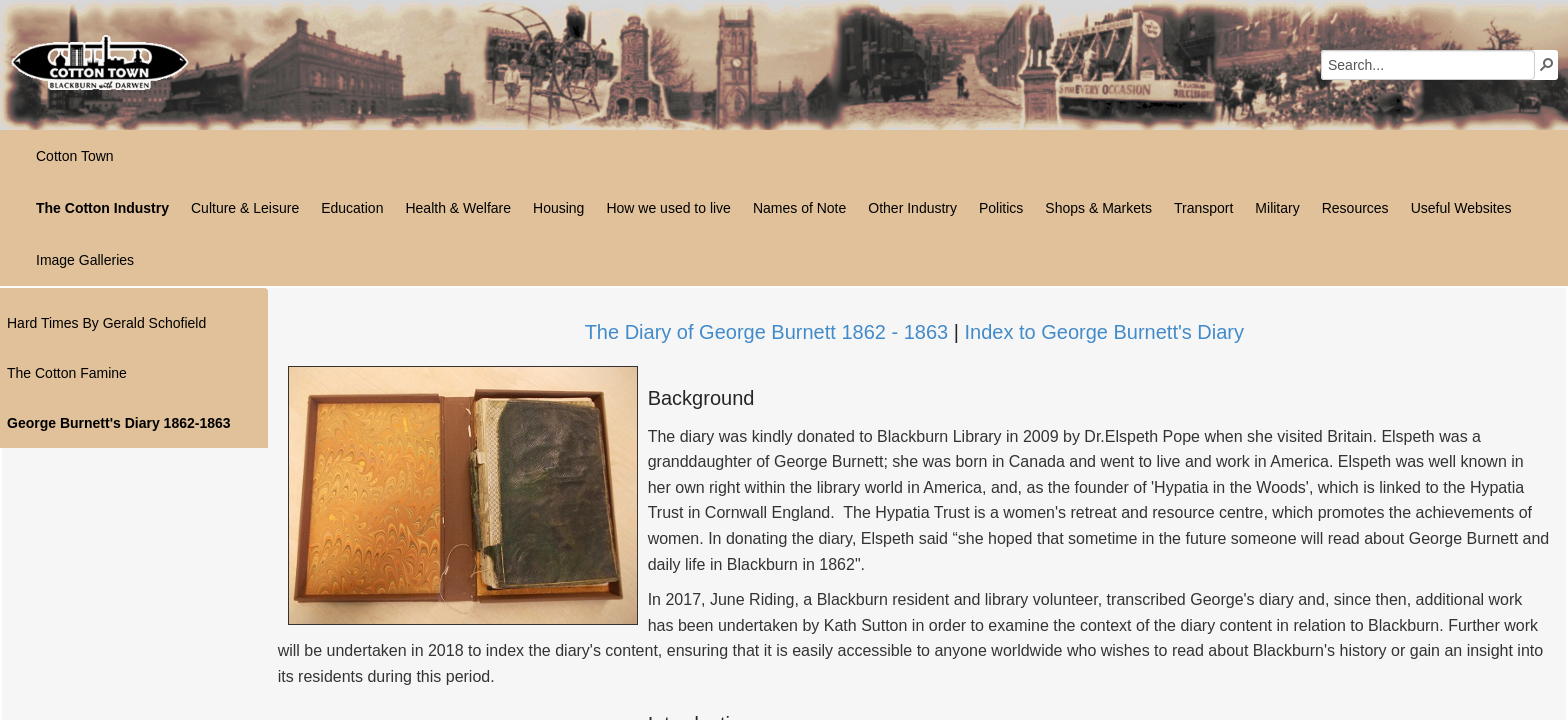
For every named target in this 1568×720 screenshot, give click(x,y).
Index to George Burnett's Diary (1104, 332)
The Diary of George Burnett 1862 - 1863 (767, 332)
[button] (1547, 64)
